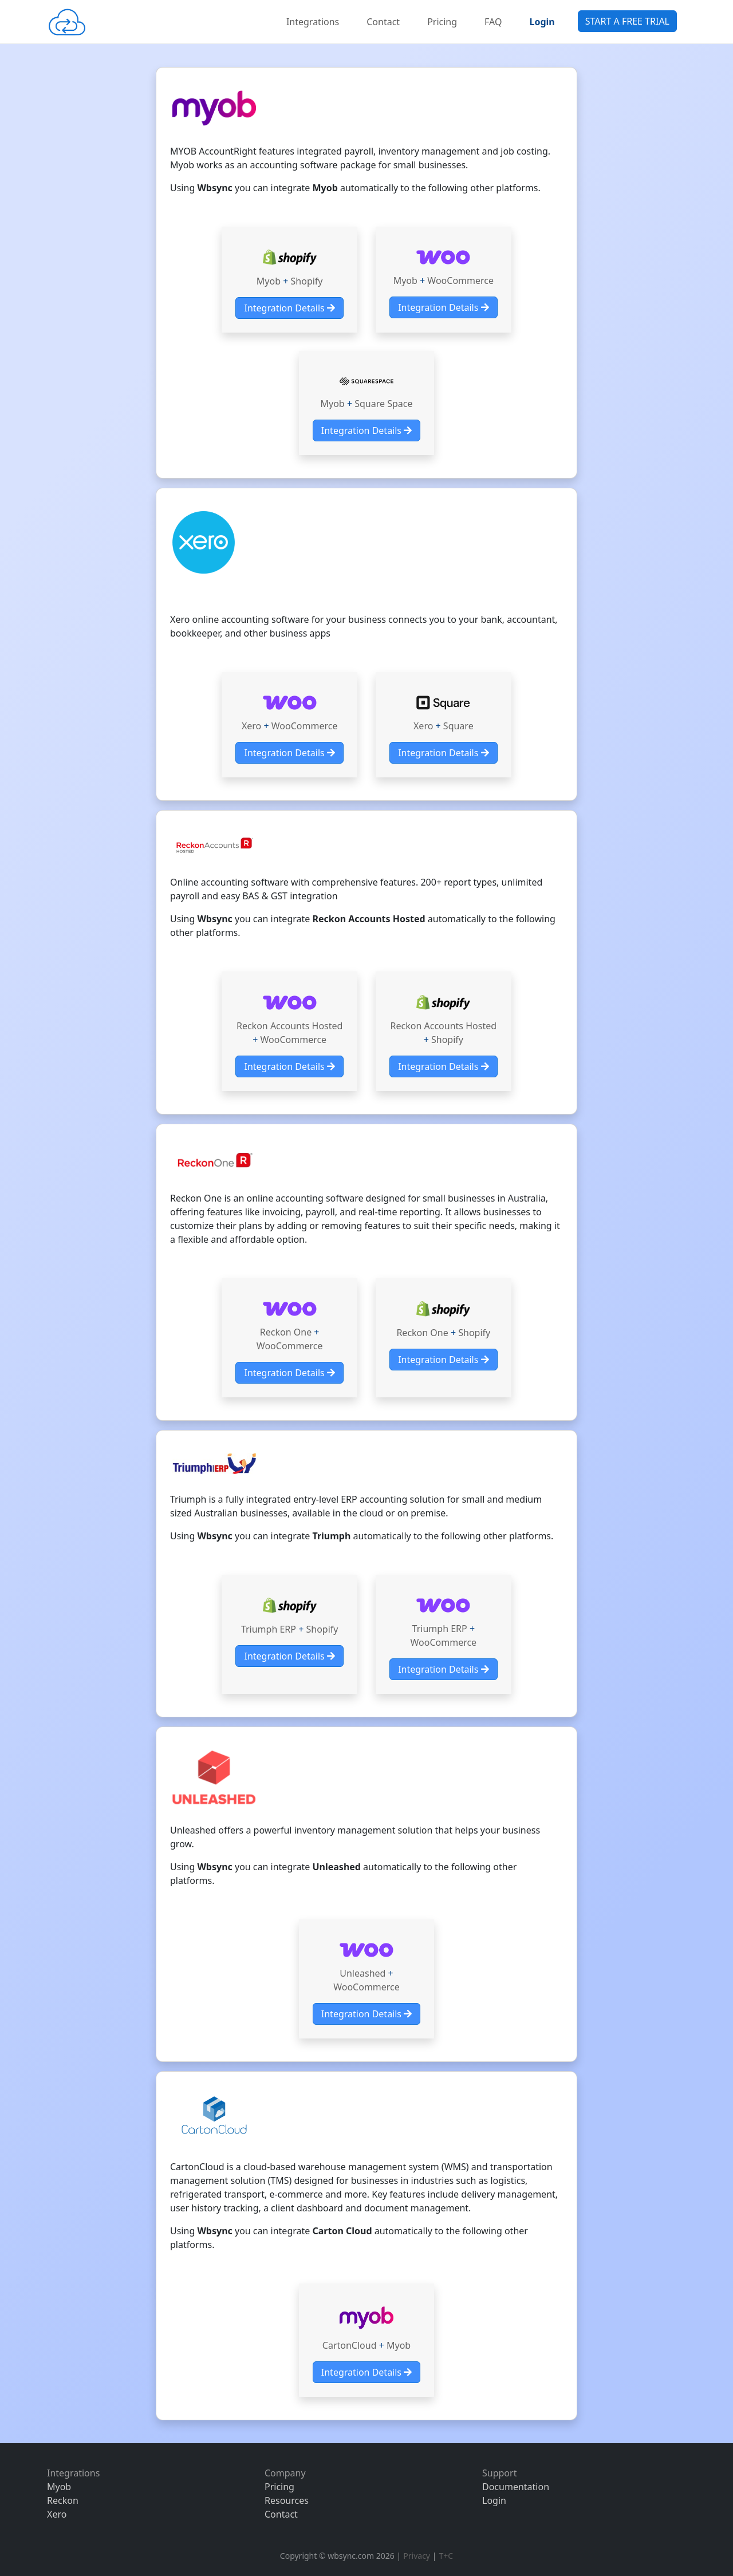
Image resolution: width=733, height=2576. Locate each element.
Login (494, 2500)
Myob (59, 2486)
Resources (287, 2500)
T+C (446, 2555)
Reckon (62, 2500)
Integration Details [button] (289, 308)
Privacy (416, 2555)
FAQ (493, 21)
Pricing (442, 21)
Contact (383, 21)
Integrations (312, 21)
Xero (56, 2514)
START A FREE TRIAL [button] (627, 21)
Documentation (515, 2486)
